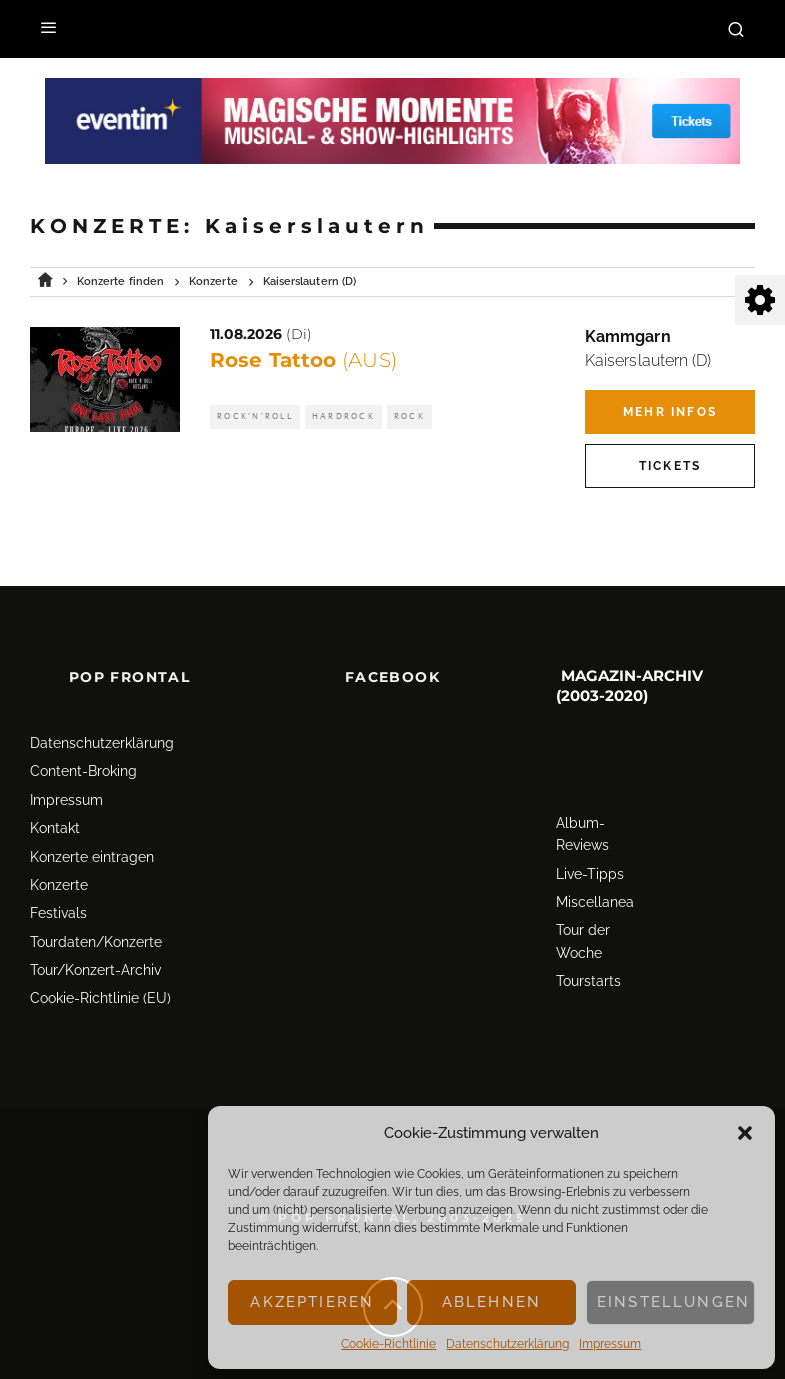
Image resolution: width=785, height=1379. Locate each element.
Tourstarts (588, 946)
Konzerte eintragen (92, 821)
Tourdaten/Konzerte (96, 906)
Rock (409, 416)
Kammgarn (628, 336)
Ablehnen (491, 1302)
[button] (745, 1133)
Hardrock (343, 416)
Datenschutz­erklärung (507, 1344)
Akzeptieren (312, 1302)
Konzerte (59, 849)
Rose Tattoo (303, 360)
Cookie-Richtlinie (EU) (100, 963)
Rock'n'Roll (255, 416)
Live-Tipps (590, 838)
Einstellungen (673, 1302)
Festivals (58, 878)
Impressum (610, 1344)
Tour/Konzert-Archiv (95, 934)
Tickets (670, 466)
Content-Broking (83, 736)
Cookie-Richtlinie (388, 1344)
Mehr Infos (670, 412)
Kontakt (55, 792)
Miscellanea (595, 866)
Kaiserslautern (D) (648, 360)
